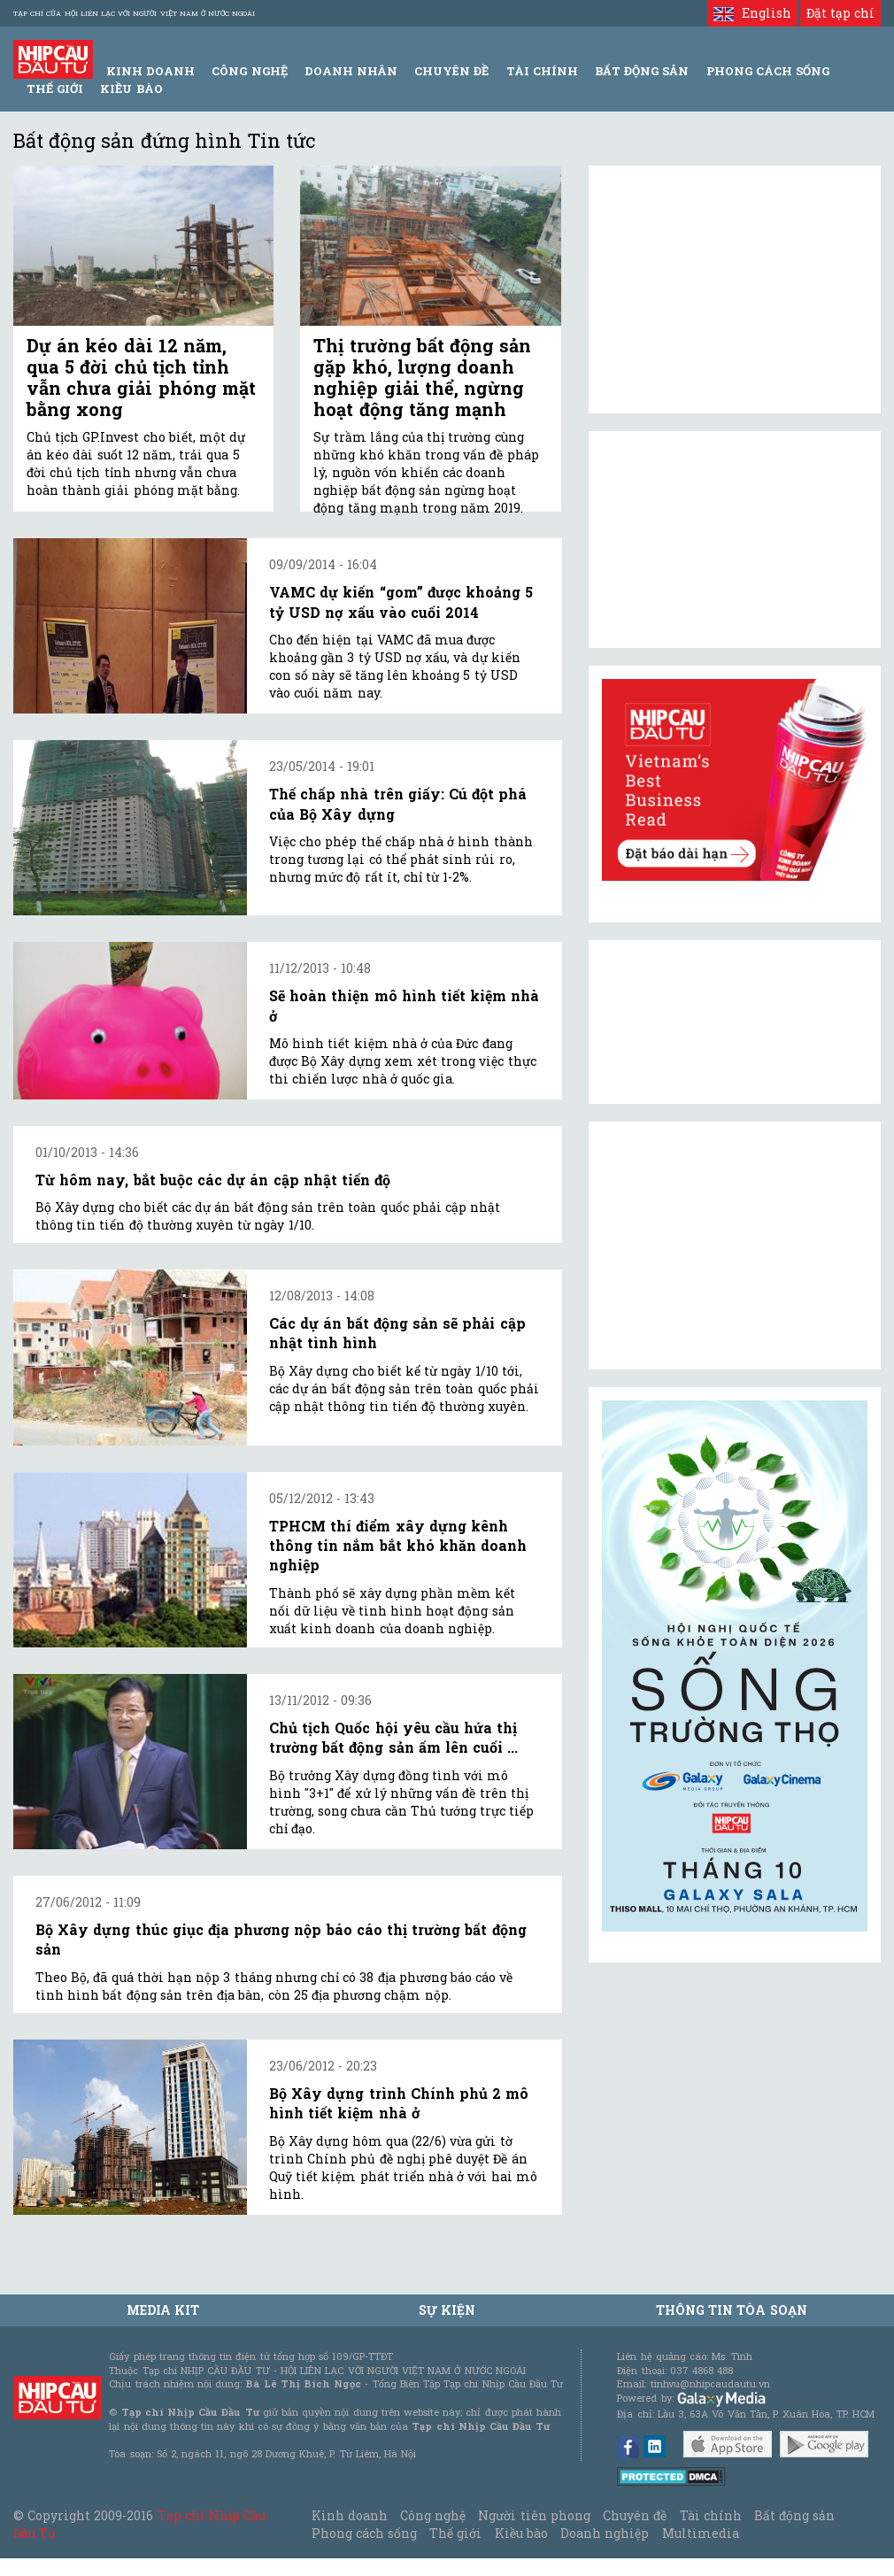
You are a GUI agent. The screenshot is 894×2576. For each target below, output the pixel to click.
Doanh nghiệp (604, 2533)
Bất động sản (642, 71)
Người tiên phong (534, 2515)
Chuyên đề (451, 71)
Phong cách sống (364, 2533)
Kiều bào (131, 88)
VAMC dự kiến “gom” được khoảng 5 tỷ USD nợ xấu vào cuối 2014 (401, 601)
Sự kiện (447, 2310)
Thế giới (55, 88)
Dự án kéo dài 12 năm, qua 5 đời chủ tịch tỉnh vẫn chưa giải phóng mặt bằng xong (141, 377)
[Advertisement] (734, 1245)
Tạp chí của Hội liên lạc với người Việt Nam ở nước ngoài (134, 13)
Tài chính (711, 2515)
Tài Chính (542, 71)
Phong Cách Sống (767, 71)
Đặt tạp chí (840, 12)
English (751, 12)
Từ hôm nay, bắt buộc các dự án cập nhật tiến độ (212, 1179)
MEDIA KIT (163, 2310)
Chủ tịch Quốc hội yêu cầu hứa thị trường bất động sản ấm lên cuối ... (393, 1737)
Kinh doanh (350, 2515)
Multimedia (700, 2533)
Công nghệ (433, 2515)
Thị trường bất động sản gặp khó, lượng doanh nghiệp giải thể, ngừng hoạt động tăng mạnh (422, 377)
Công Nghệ (249, 71)
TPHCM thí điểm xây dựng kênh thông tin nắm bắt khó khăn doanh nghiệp (398, 1545)
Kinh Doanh (150, 71)
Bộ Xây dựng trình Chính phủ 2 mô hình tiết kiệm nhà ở (398, 2103)
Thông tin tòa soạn (731, 2310)
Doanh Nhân (350, 71)
